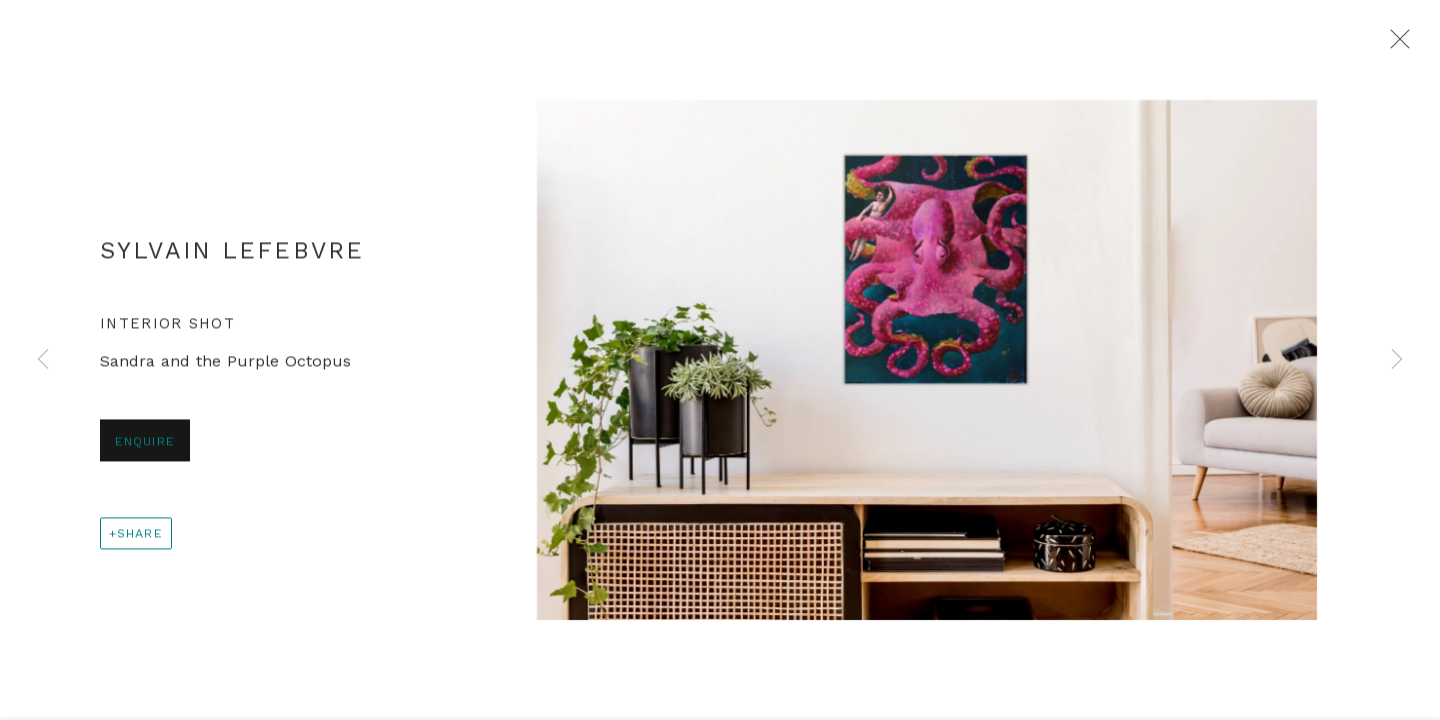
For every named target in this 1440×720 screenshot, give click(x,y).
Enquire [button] (145, 443)
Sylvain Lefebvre (232, 253)
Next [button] (1397, 360)
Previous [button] (43, 360)
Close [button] (1395, 45)
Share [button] (140, 535)
